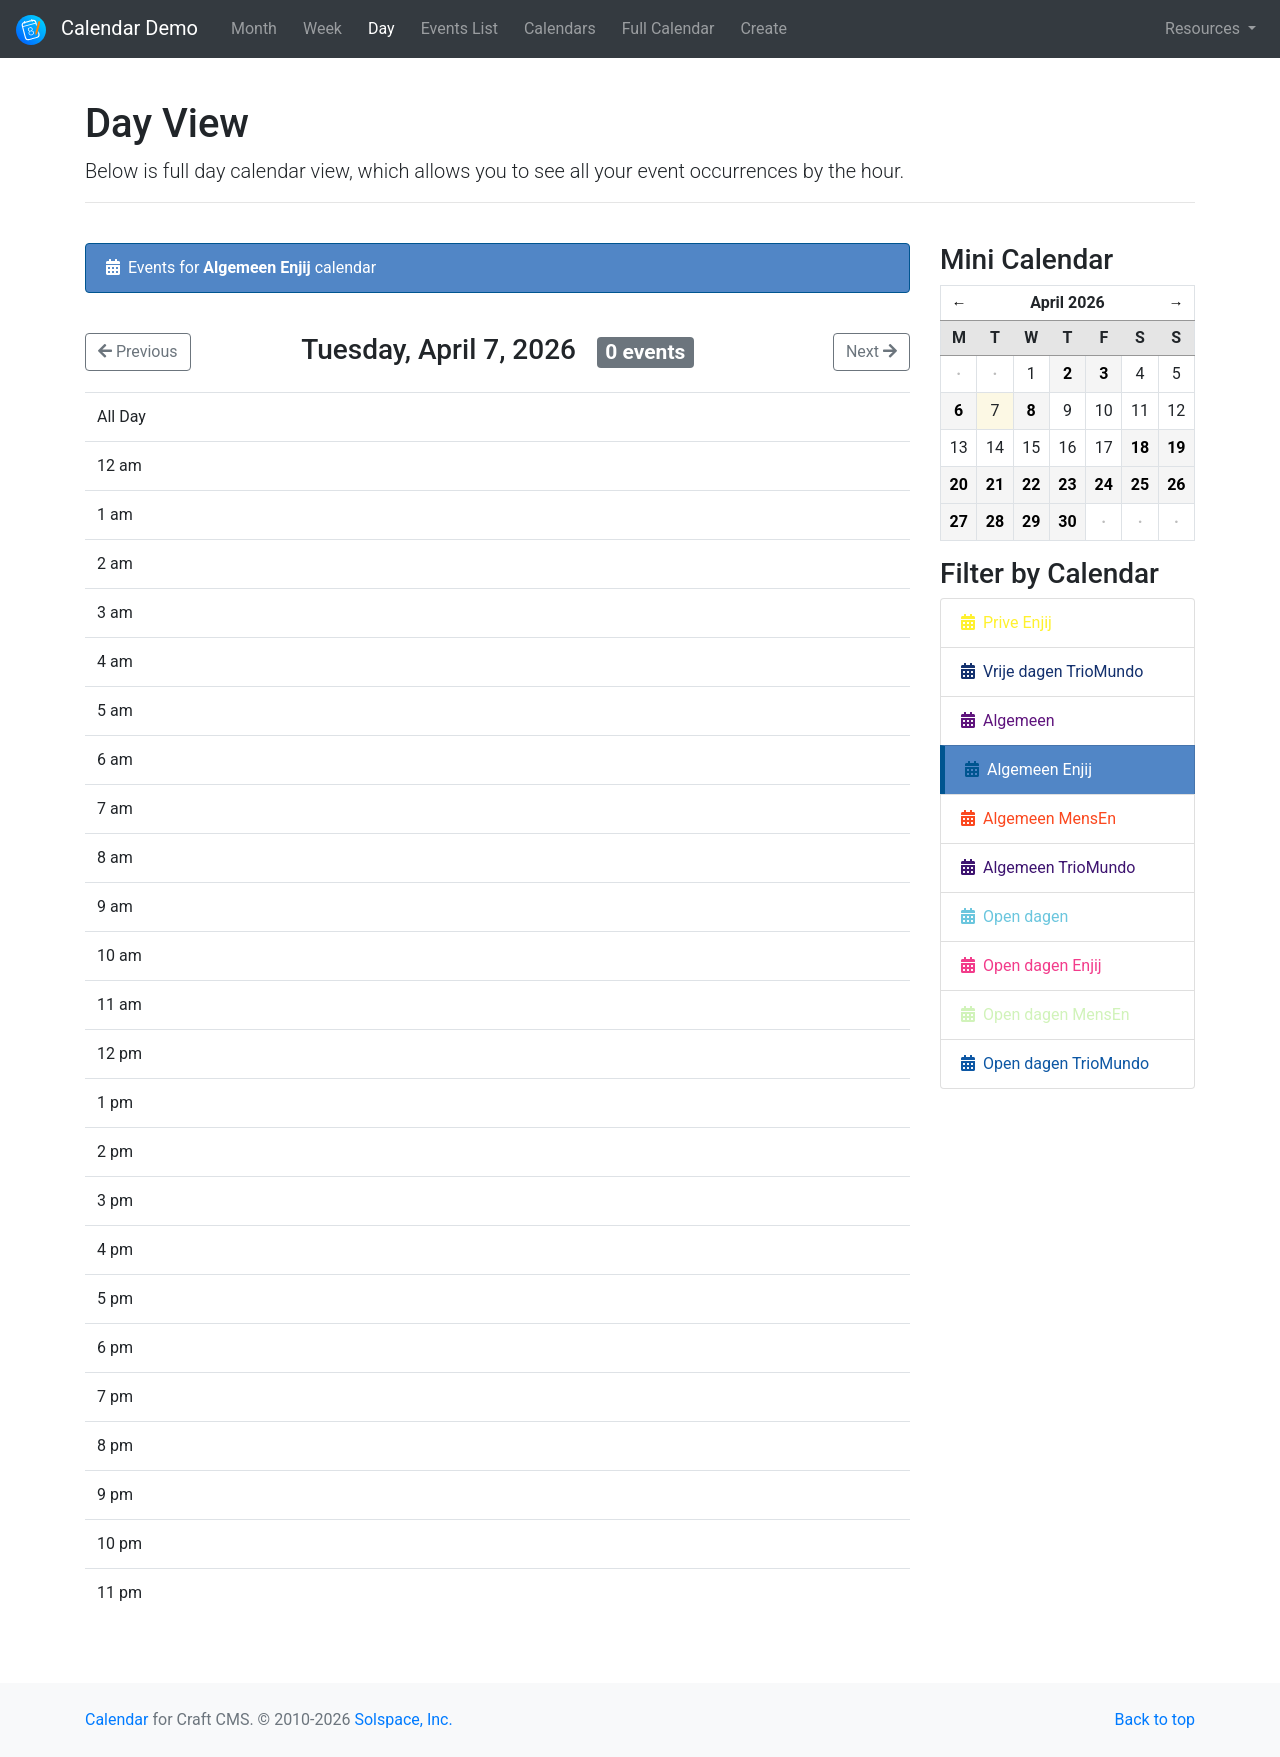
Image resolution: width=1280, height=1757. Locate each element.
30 (1067, 521)
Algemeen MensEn (1038, 818)
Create (763, 28)
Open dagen (1014, 916)
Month (254, 28)
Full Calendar (668, 28)
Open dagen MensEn (1045, 1014)
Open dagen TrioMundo (1055, 1063)
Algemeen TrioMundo (1048, 867)
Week (322, 28)
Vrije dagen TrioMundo (1052, 671)
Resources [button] (1204, 28)
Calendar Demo (107, 30)
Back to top (1155, 1719)
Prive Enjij (1006, 622)
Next (871, 351)
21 (995, 484)
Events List (459, 28)
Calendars (560, 28)
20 (958, 484)
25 (1140, 484)
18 (1140, 447)
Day (381, 28)
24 (1104, 484)
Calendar (116, 1719)
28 (995, 521)
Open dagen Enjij (1031, 965)
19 (1176, 447)
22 (1031, 484)
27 (958, 521)
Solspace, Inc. (403, 1719)
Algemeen (1008, 720)
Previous (138, 351)
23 (1067, 484)
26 (1176, 484)
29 (1031, 521)
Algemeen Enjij (1028, 769)
